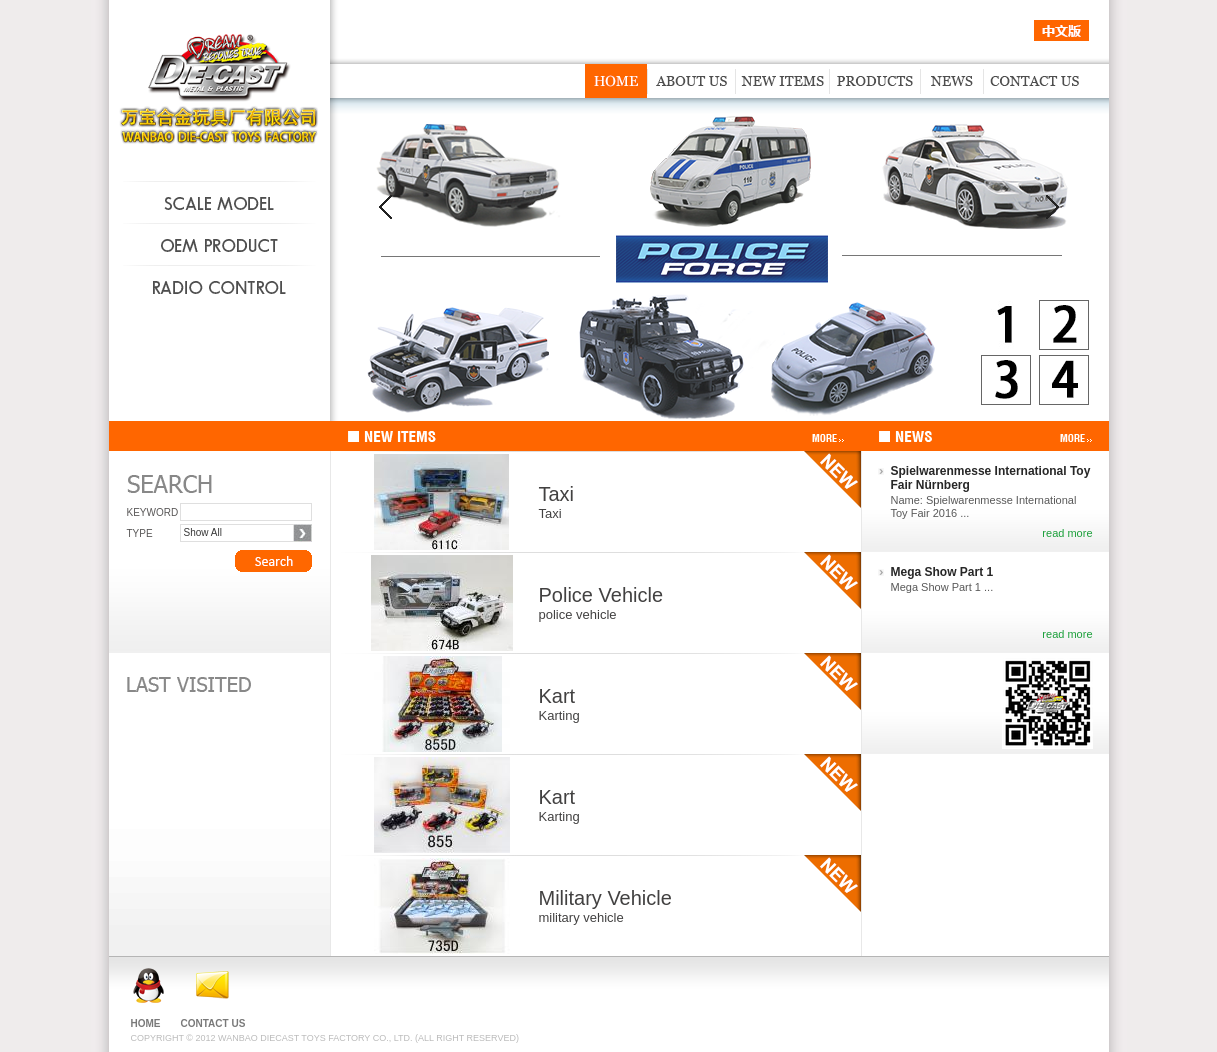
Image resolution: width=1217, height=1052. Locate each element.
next (1053, 207)
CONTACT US (213, 1023)
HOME (146, 1023)
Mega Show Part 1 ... (942, 587)
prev (386, 207)
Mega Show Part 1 (942, 572)
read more (1067, 533)
